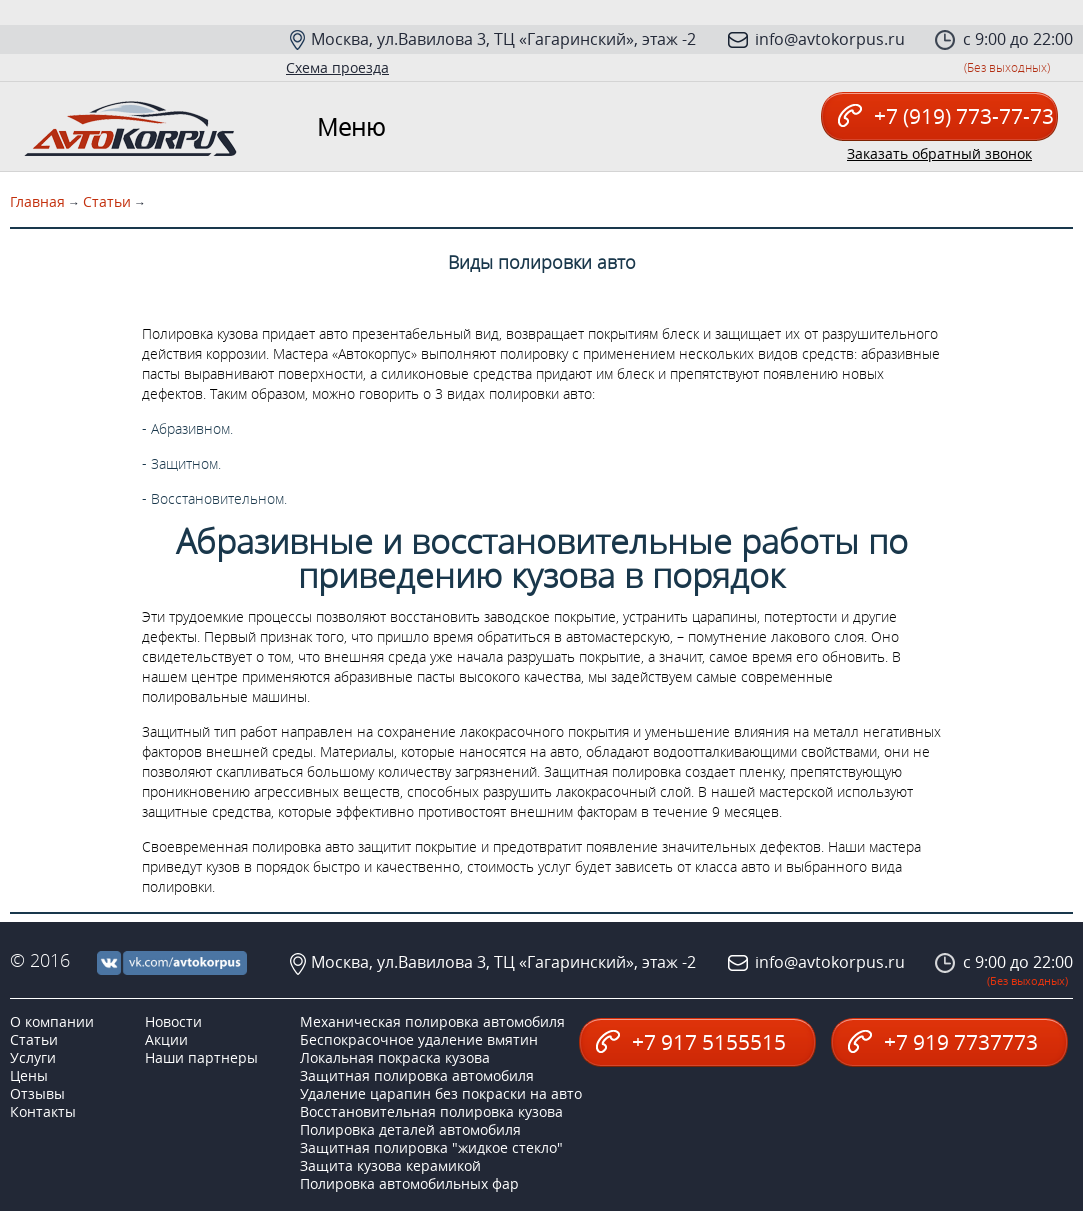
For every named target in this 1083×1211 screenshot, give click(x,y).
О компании (52, 1021)
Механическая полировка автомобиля (432, 1021)
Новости (173, 1021)
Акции (166, 1039)
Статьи (107, 201)
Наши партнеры (201, 1057)
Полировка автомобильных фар (409, 1183)
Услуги (33, 1057)
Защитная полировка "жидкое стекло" (431, 1147)
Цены (29, 1075)
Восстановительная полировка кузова (431, 1111)
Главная (37, 201)
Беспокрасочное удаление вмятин (419, 1039)
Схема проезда (337, 67)
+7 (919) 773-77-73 (946, 116)
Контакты (43, 1111)
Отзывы (37, 1093)
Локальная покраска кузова (395, 1057)
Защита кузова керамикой (390, 1165)
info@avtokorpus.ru (830, 39)
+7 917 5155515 (691, 1042)
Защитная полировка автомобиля (417, 1075)
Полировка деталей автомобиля (410, 1129)
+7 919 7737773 (943, 1042)
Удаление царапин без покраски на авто (441, 1093)
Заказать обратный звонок (939, 154)
